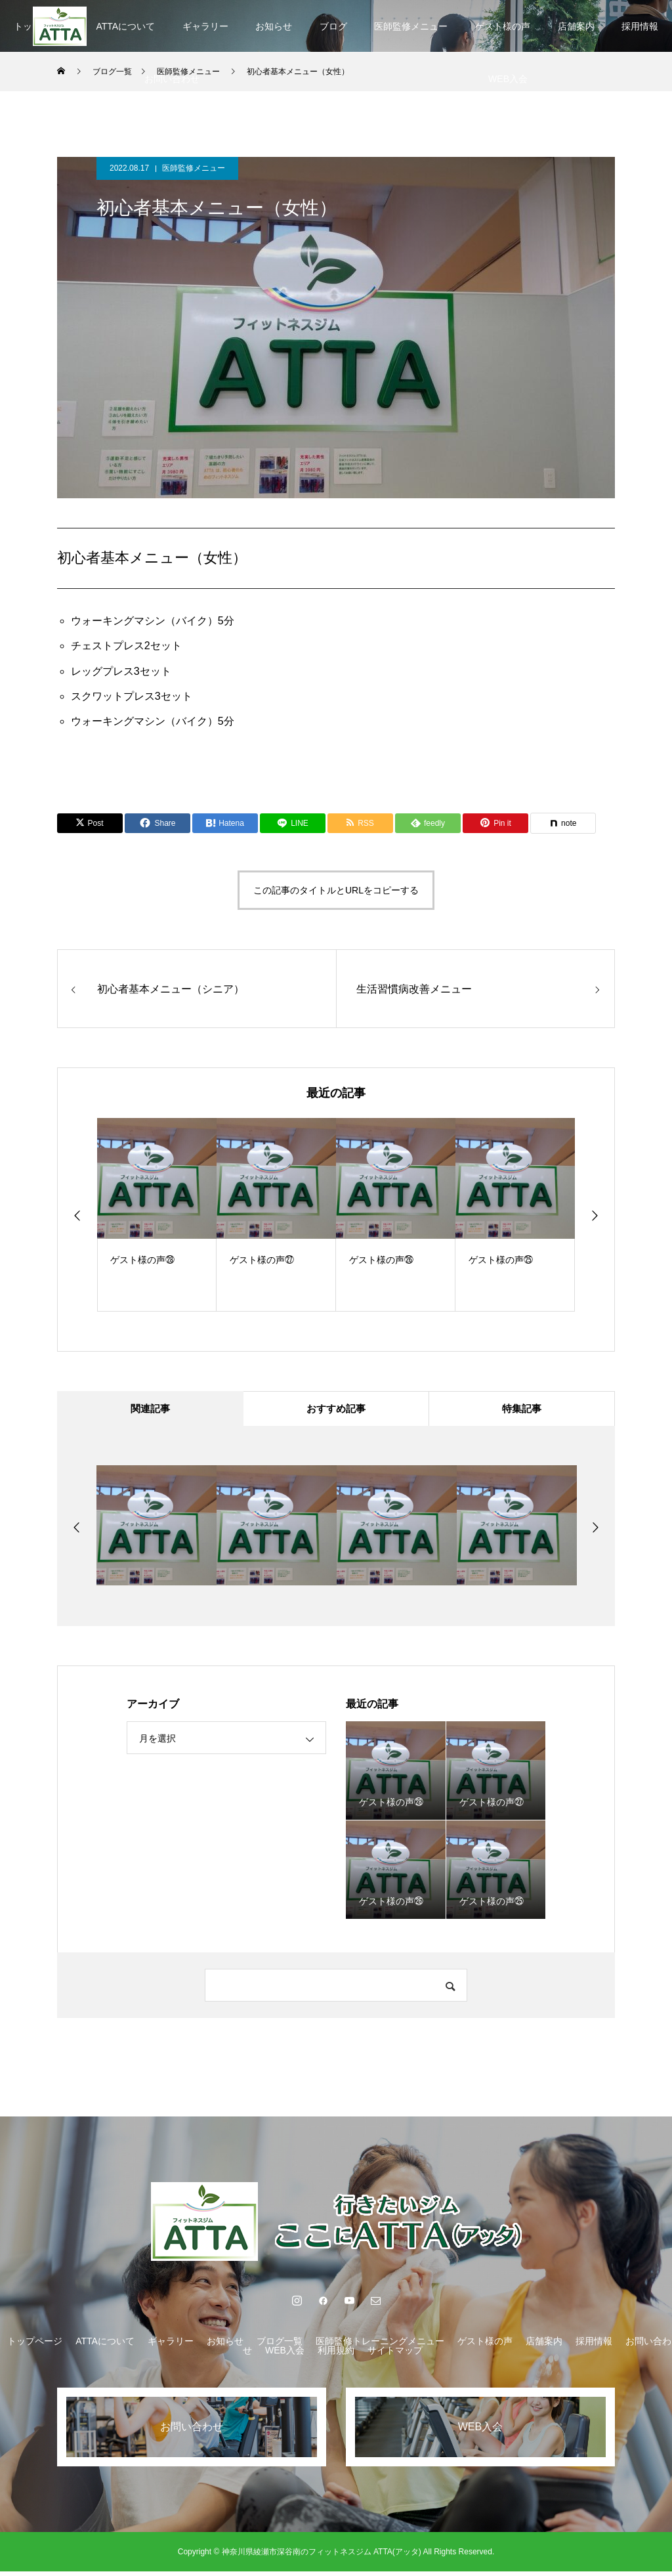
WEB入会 (284, 2355)
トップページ (34, 2345)
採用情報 (594, 2345)
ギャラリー (205, 26)
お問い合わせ (172, 79)
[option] (157, 1215)
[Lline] (293, 823)
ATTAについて (125, 26)
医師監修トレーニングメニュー (380, 2345)
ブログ (333, 26)
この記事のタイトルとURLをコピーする (336, 890)
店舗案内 (576, 26)
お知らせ (273, 26)
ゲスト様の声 (502, 26)
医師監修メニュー (411, 26)
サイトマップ (395, 2355)
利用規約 (336, 2355)
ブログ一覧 (280, 2345)
